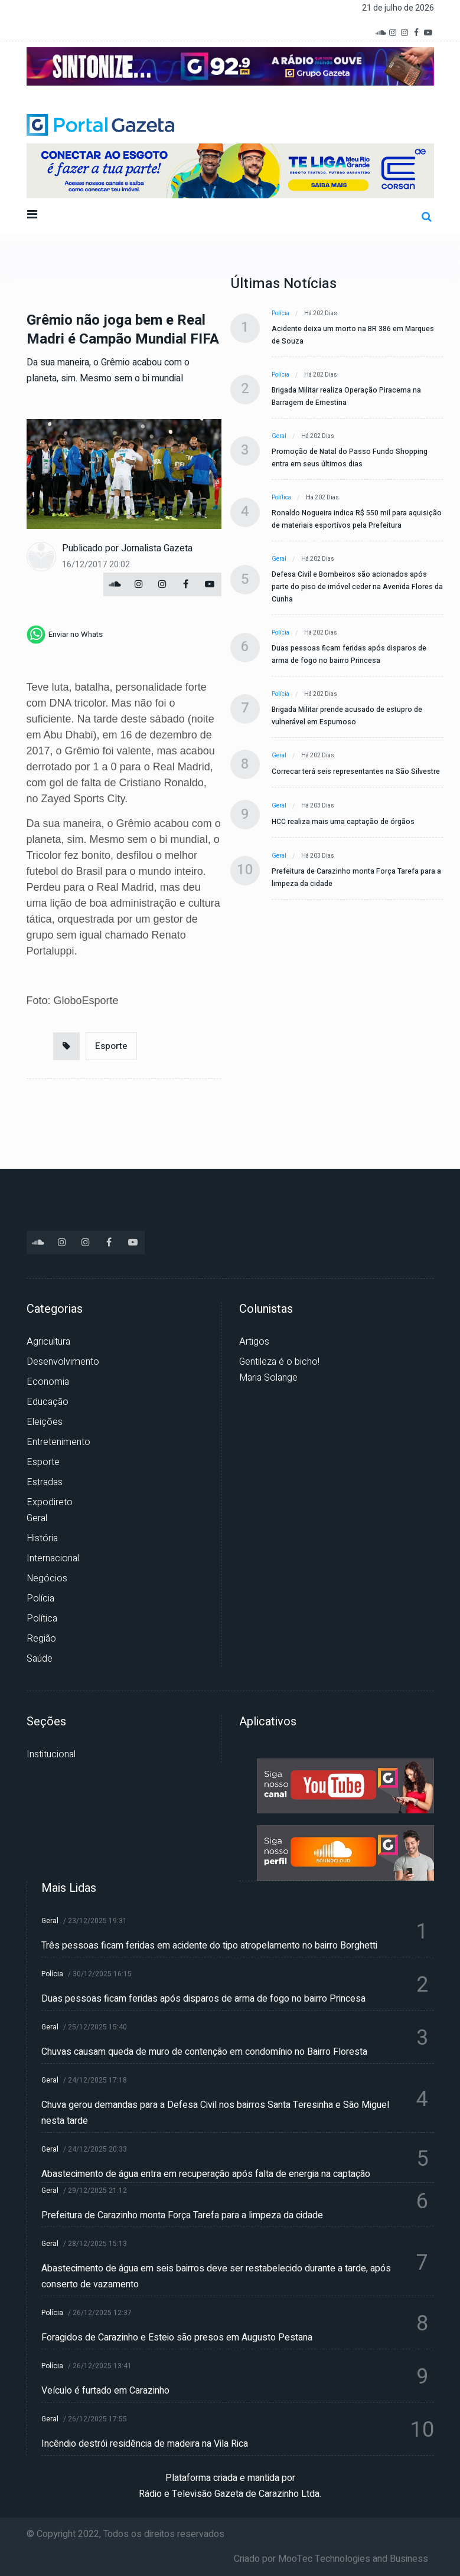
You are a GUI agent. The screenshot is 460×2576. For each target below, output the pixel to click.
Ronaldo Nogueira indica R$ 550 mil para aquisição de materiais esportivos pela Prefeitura (357, 519)
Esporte (111, 1045)
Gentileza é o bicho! (279, 1362)
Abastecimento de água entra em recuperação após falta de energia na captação (205, 2174)
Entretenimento (58, 1442)
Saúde (40, 1659)
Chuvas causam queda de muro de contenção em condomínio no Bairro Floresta (204, 2052)
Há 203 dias (317, 806)
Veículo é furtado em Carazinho (105, 2391)
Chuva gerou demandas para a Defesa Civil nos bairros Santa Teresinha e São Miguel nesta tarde (215, 2113)
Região (41, 1639)
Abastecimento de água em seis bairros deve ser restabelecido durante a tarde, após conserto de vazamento (216, 2276)
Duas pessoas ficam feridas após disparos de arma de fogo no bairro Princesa (349, 654)
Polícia (280, 313)
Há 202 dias (320, 313)
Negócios (47, 1578)
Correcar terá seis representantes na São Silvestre (356, 771)
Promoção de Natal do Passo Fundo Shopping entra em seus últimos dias (350, 457)
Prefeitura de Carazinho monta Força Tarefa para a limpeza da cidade (356, 877)
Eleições (45, 1422)
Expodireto (50, 1502)
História (42, 1538)
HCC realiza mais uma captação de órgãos (343, 821)
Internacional (53, 1558)
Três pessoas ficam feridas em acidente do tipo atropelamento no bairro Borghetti (209, 1945)
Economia (48, 1382)
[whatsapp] (65, 634)
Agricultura (48, 1342)
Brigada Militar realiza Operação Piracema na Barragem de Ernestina (346, 396)
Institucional (51, 1754)
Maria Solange (268, 1378)
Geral (279, 436)
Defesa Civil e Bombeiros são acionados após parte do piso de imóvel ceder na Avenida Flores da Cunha (357, 586)
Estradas (45, 1482)
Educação (47, 1402)
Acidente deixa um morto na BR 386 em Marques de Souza (353, 334)
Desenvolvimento (63, 1362)
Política (281, 497)
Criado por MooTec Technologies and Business (331, 2559)
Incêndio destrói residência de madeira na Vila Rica (144, 2444)
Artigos (254, 1342)
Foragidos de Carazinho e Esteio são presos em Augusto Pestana (176, 2337)
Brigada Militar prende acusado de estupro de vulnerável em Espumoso (347, 715)
